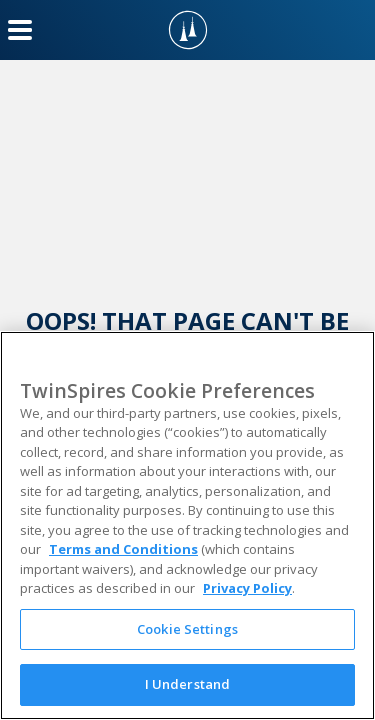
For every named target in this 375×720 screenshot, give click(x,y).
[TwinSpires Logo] (188, 30)
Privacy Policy (247, 588)
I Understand (188, 684)
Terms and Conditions (123, 549)
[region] (187, 525)
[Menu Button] (20, 30)
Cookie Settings (187, 629)
